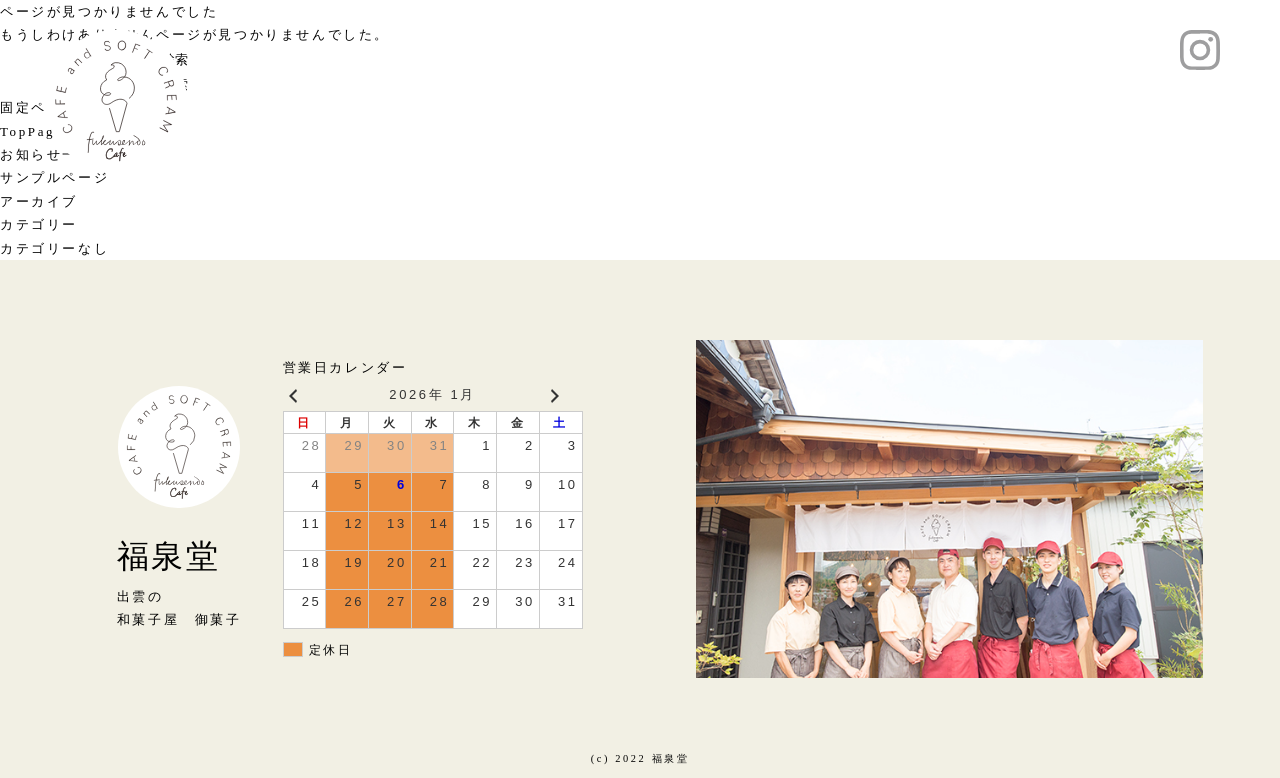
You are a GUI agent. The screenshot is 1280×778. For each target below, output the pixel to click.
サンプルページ (54, 177)
